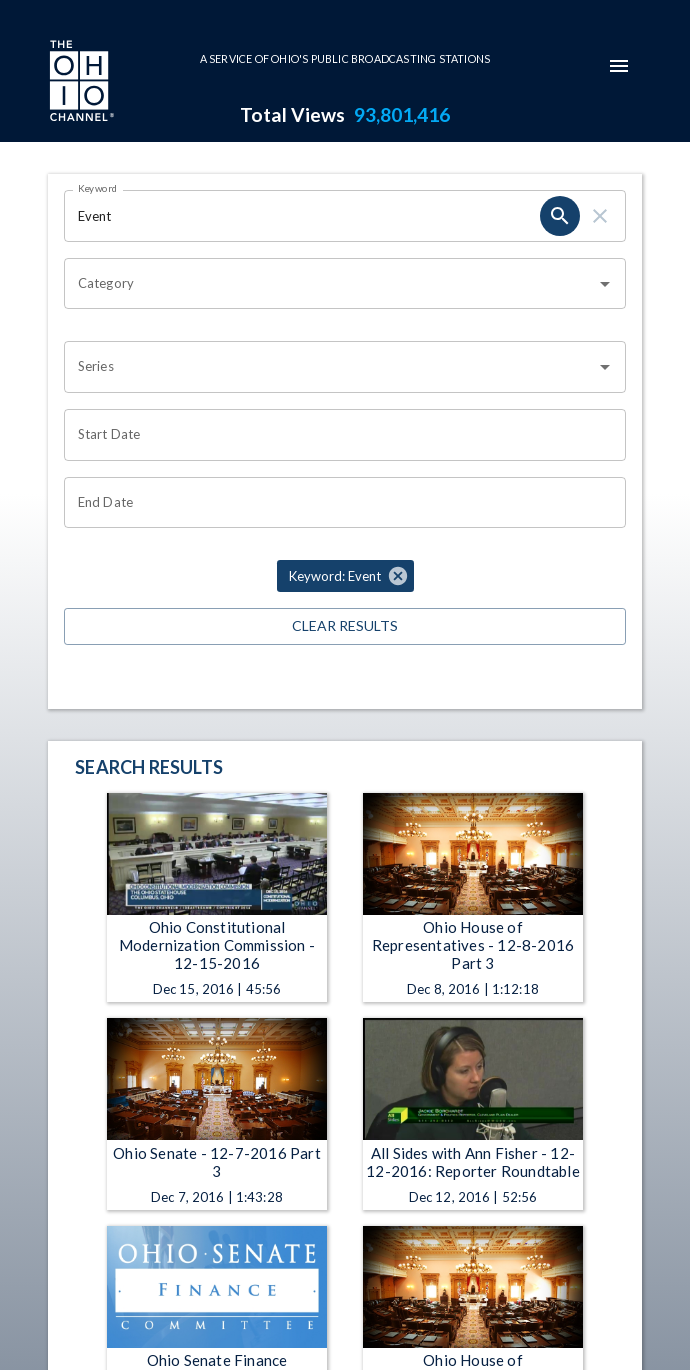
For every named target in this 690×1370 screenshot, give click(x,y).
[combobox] (330, 284)
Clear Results (345, 626)
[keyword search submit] (560, 216)
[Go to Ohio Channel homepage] (80, 83)
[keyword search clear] (600, 216)
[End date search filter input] (338, 503)
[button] (345, 576)
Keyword (98, 188)
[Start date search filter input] (338, 435)
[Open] (605, 284)
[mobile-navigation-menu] (619, 66)
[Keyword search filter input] (302, 216)
